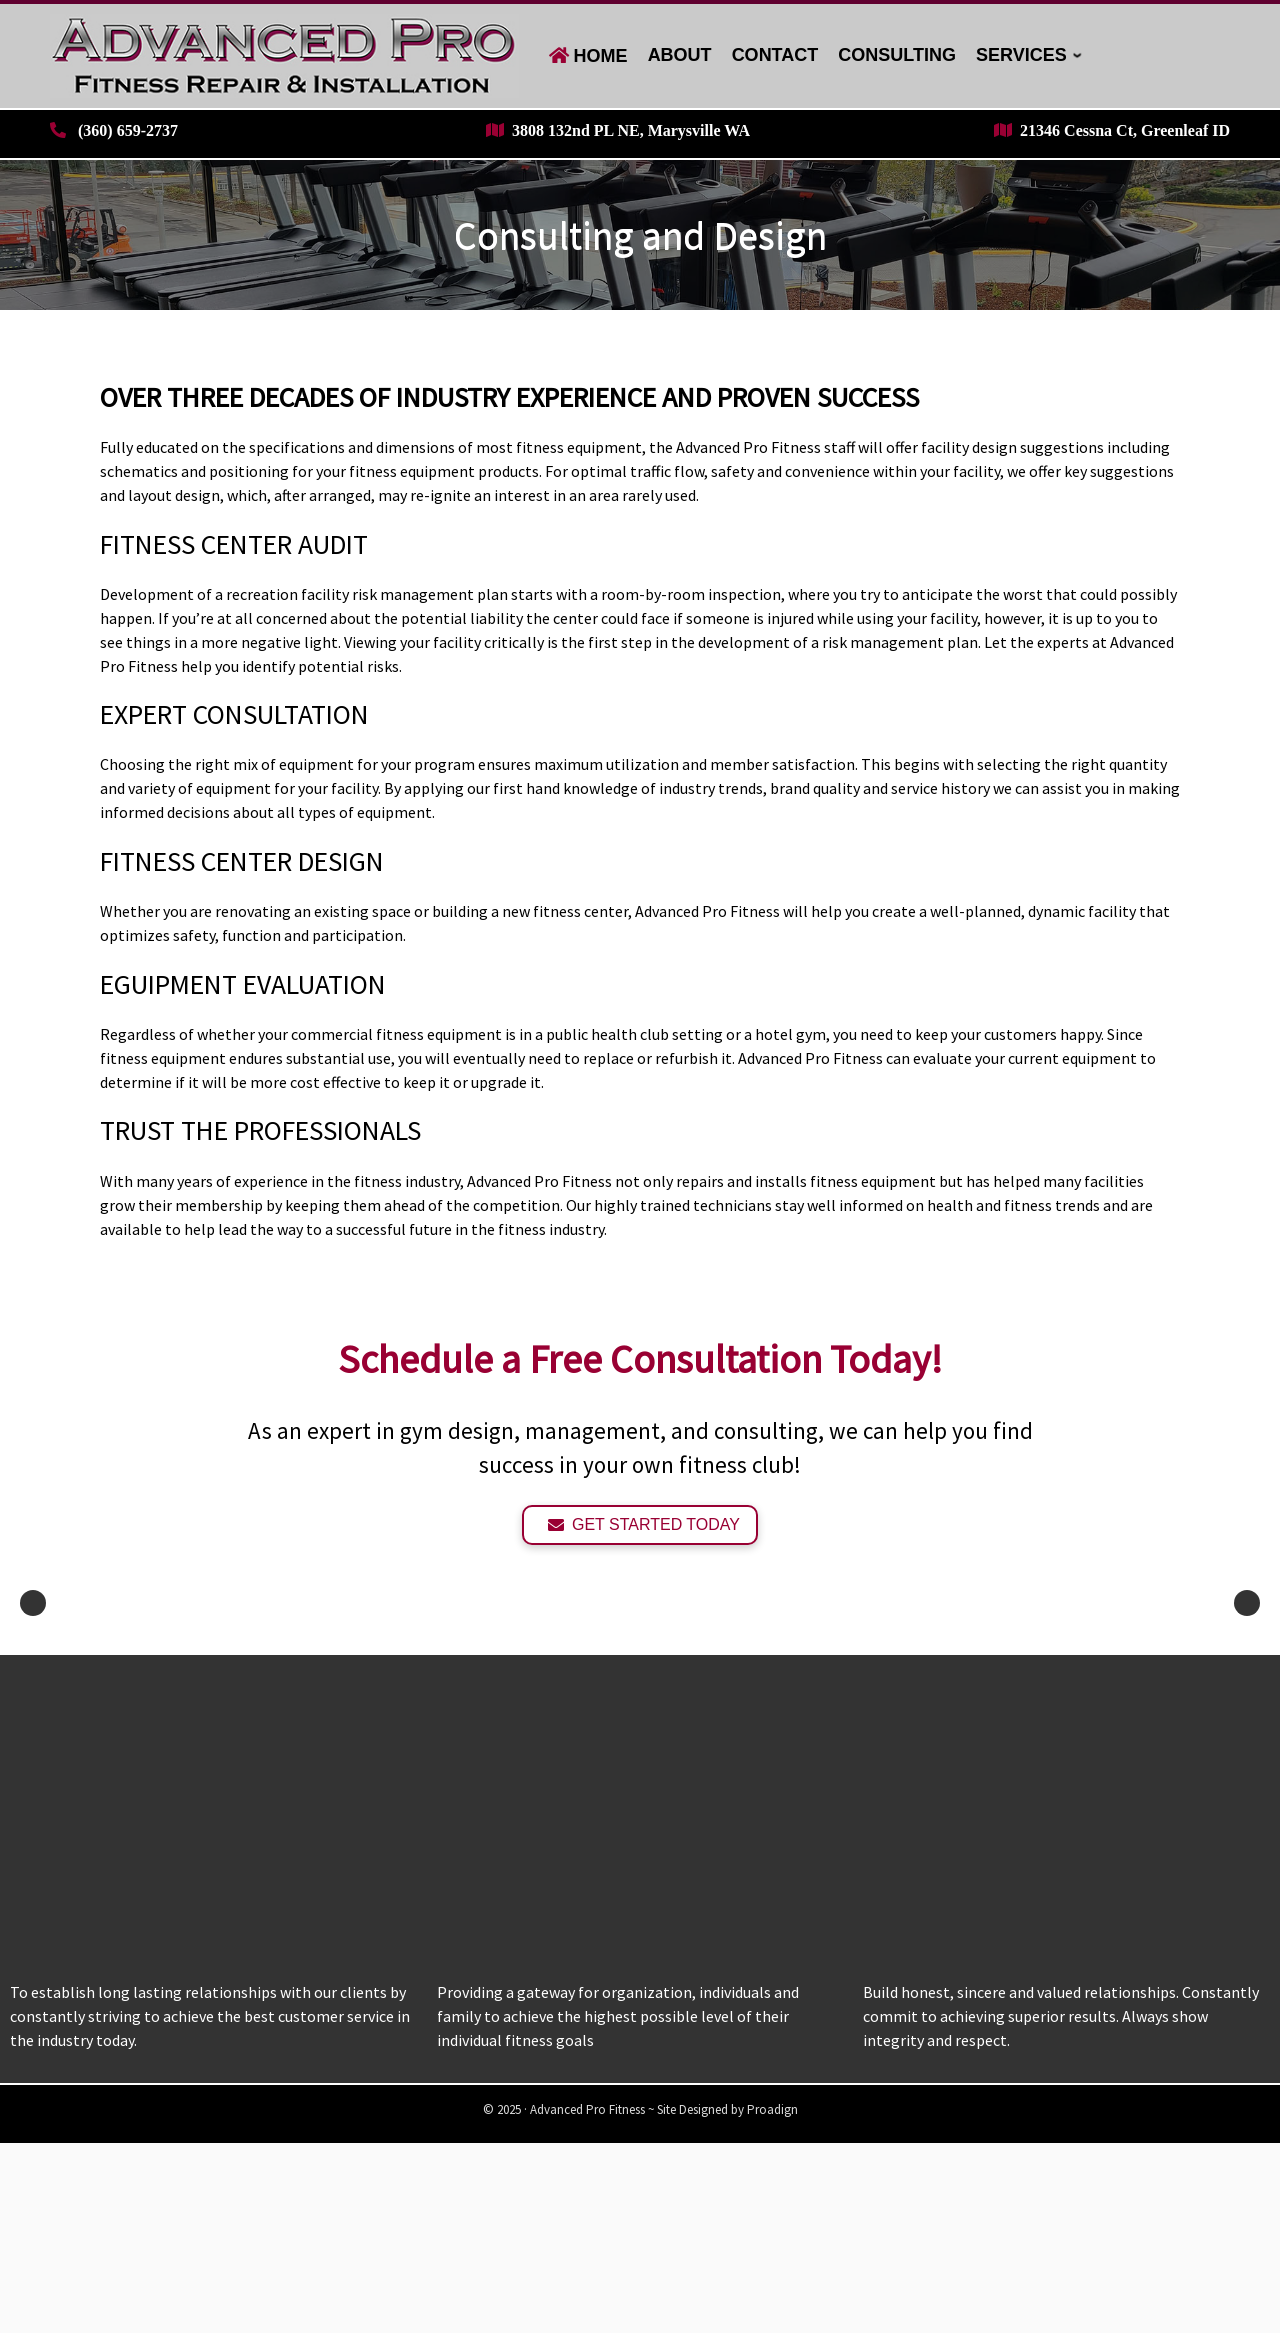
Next (1247, 1698)
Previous (33, 1698)
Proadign (772, 2299)
